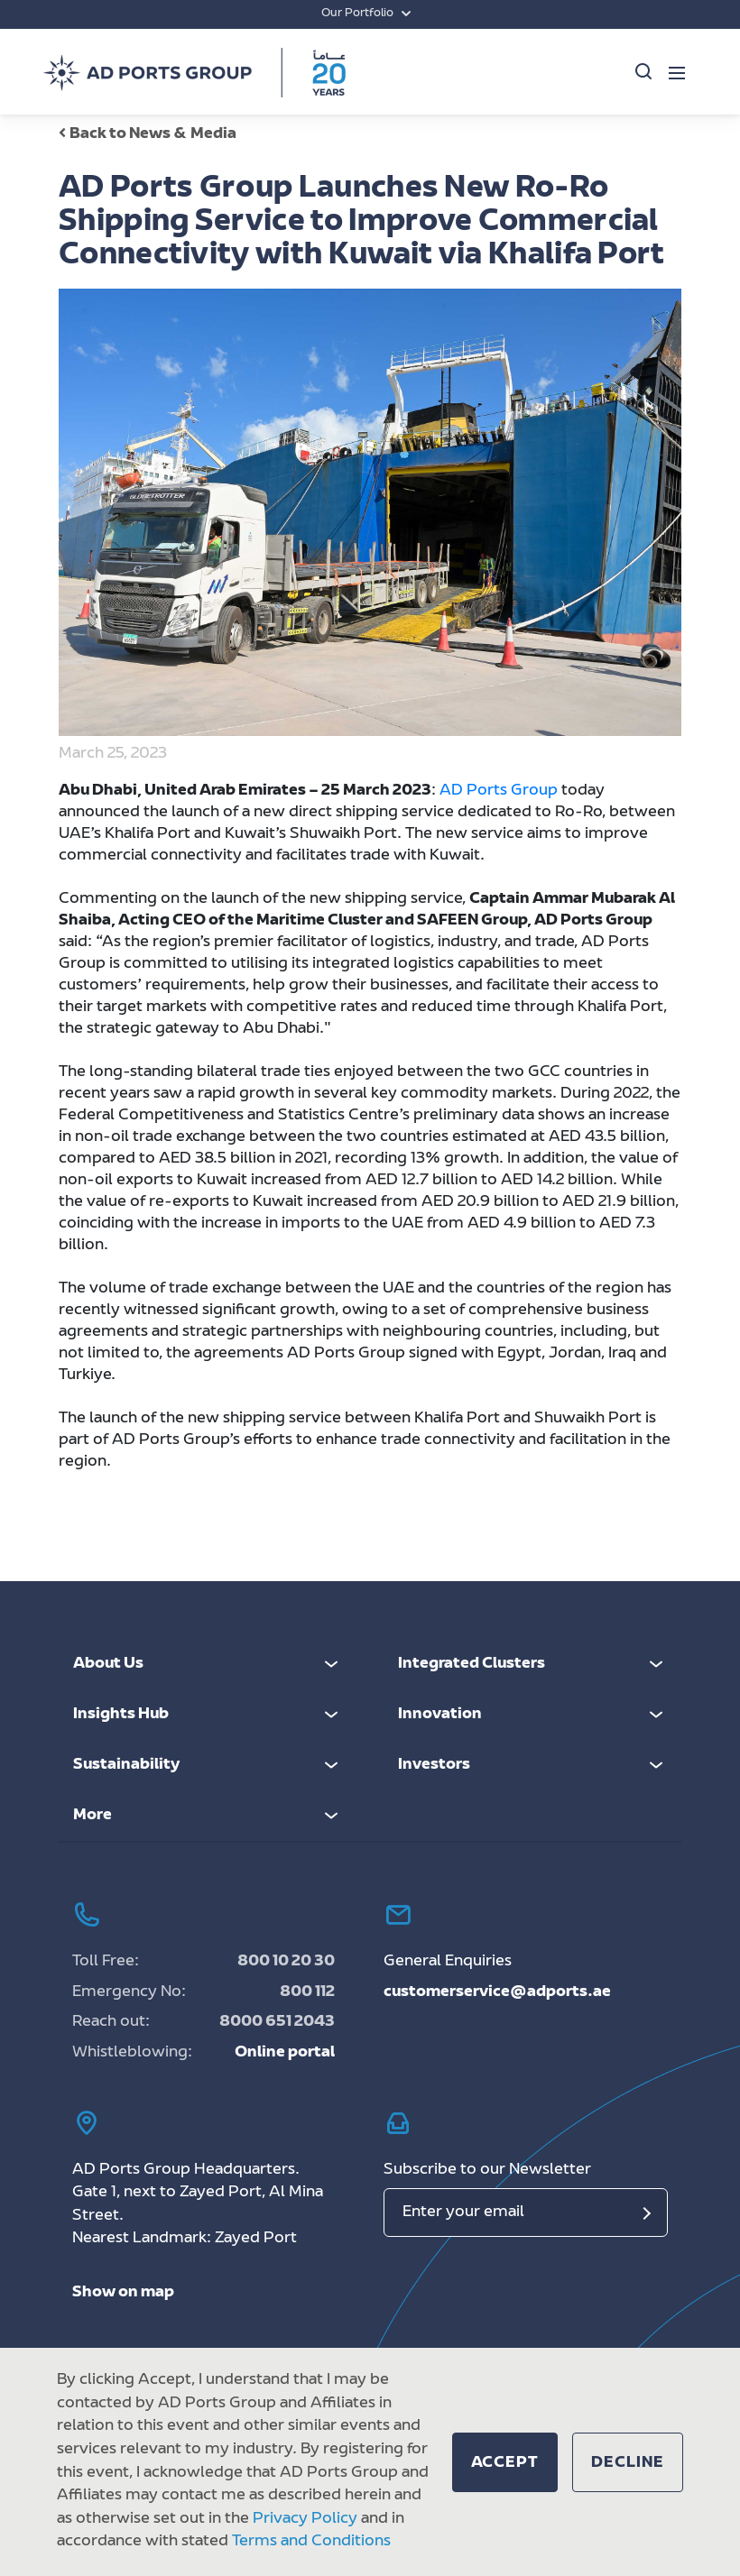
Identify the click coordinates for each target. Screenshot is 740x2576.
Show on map (123, 2293)
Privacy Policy (305, 2519)
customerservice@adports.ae (497, 1992)
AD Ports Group (498, 791)
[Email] (526, 2212)
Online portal (285, 2053)
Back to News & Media (147, 134)
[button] (505, 2462)
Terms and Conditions (311, 2542)
